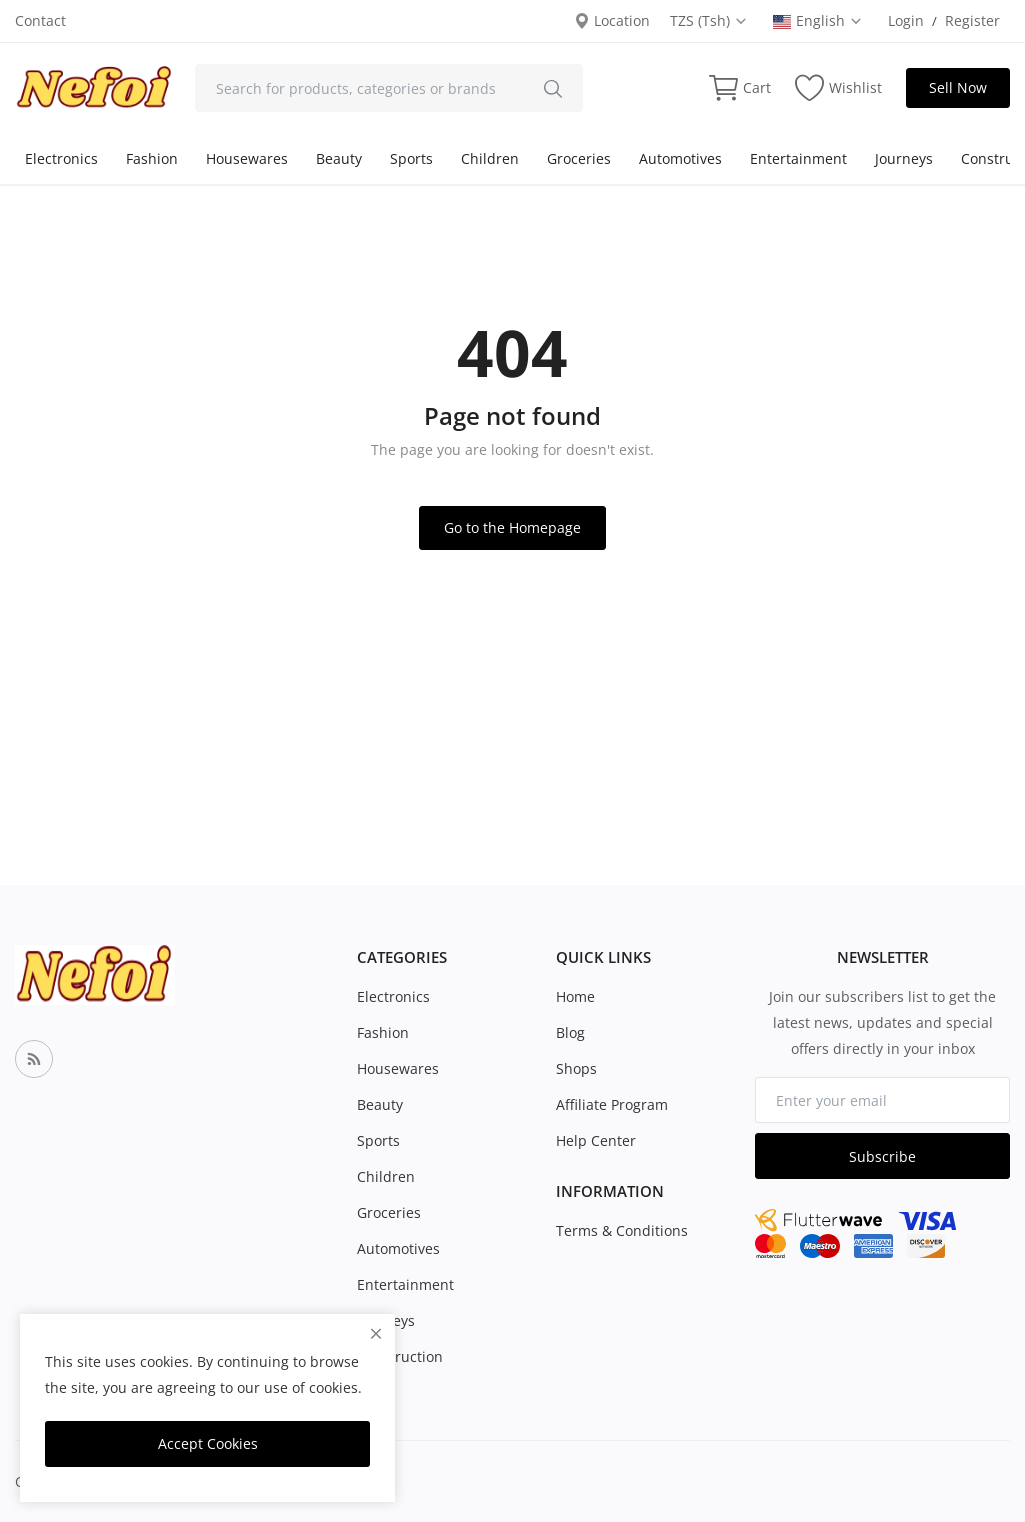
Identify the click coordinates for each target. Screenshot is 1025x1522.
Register (972, 20)
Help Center (596, 1140)
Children (490, 158)
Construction (400, 1356)
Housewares (247, 158)
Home (575, 996)
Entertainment (798, 158)
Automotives (680, 158)
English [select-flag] (818, 20)
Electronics (61, 158)
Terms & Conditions (622, 1230)
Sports (411, 158)
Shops (576, 1068)
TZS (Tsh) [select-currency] (709, 20)
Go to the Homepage (512, 527)
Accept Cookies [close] (208, 1443)
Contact (40, 20)
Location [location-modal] (612, 20)
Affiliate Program (612, 1104)
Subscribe (882, 1156)
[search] (553, 88)
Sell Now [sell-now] (958, 87)
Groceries (579, 158)
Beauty (339, 158)
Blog (570, 1032)
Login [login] (906, 20)
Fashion (152, 158)
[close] (376, 1333)
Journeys (904, 158)
